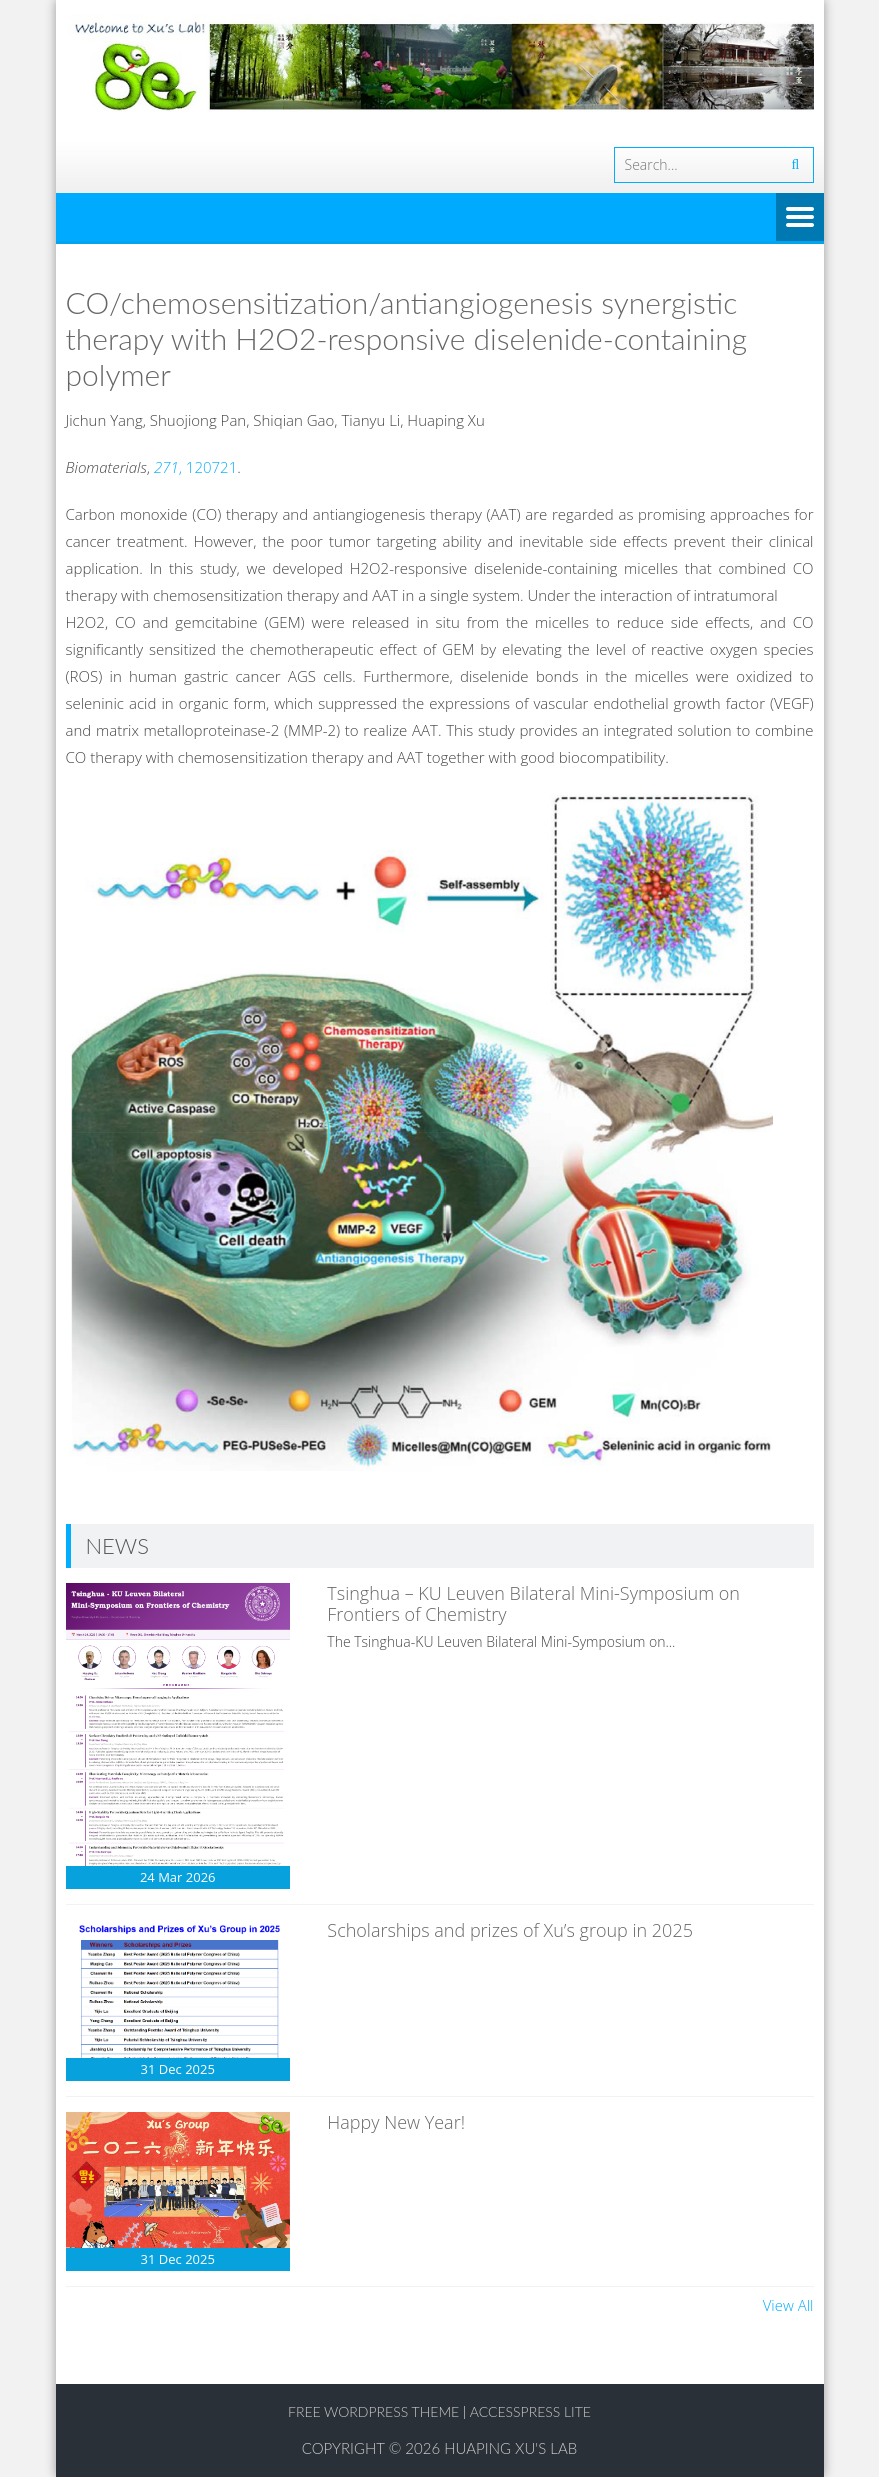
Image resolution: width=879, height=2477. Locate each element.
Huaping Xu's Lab (510, 2448)
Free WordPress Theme (373, 2411)
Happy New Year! (396, 2122)
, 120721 (195, 467)
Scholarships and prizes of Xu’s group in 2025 (510, 1930)
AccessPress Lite (530, 2411)
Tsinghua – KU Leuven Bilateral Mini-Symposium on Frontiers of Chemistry (533, 1604)
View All (788, 2305)
